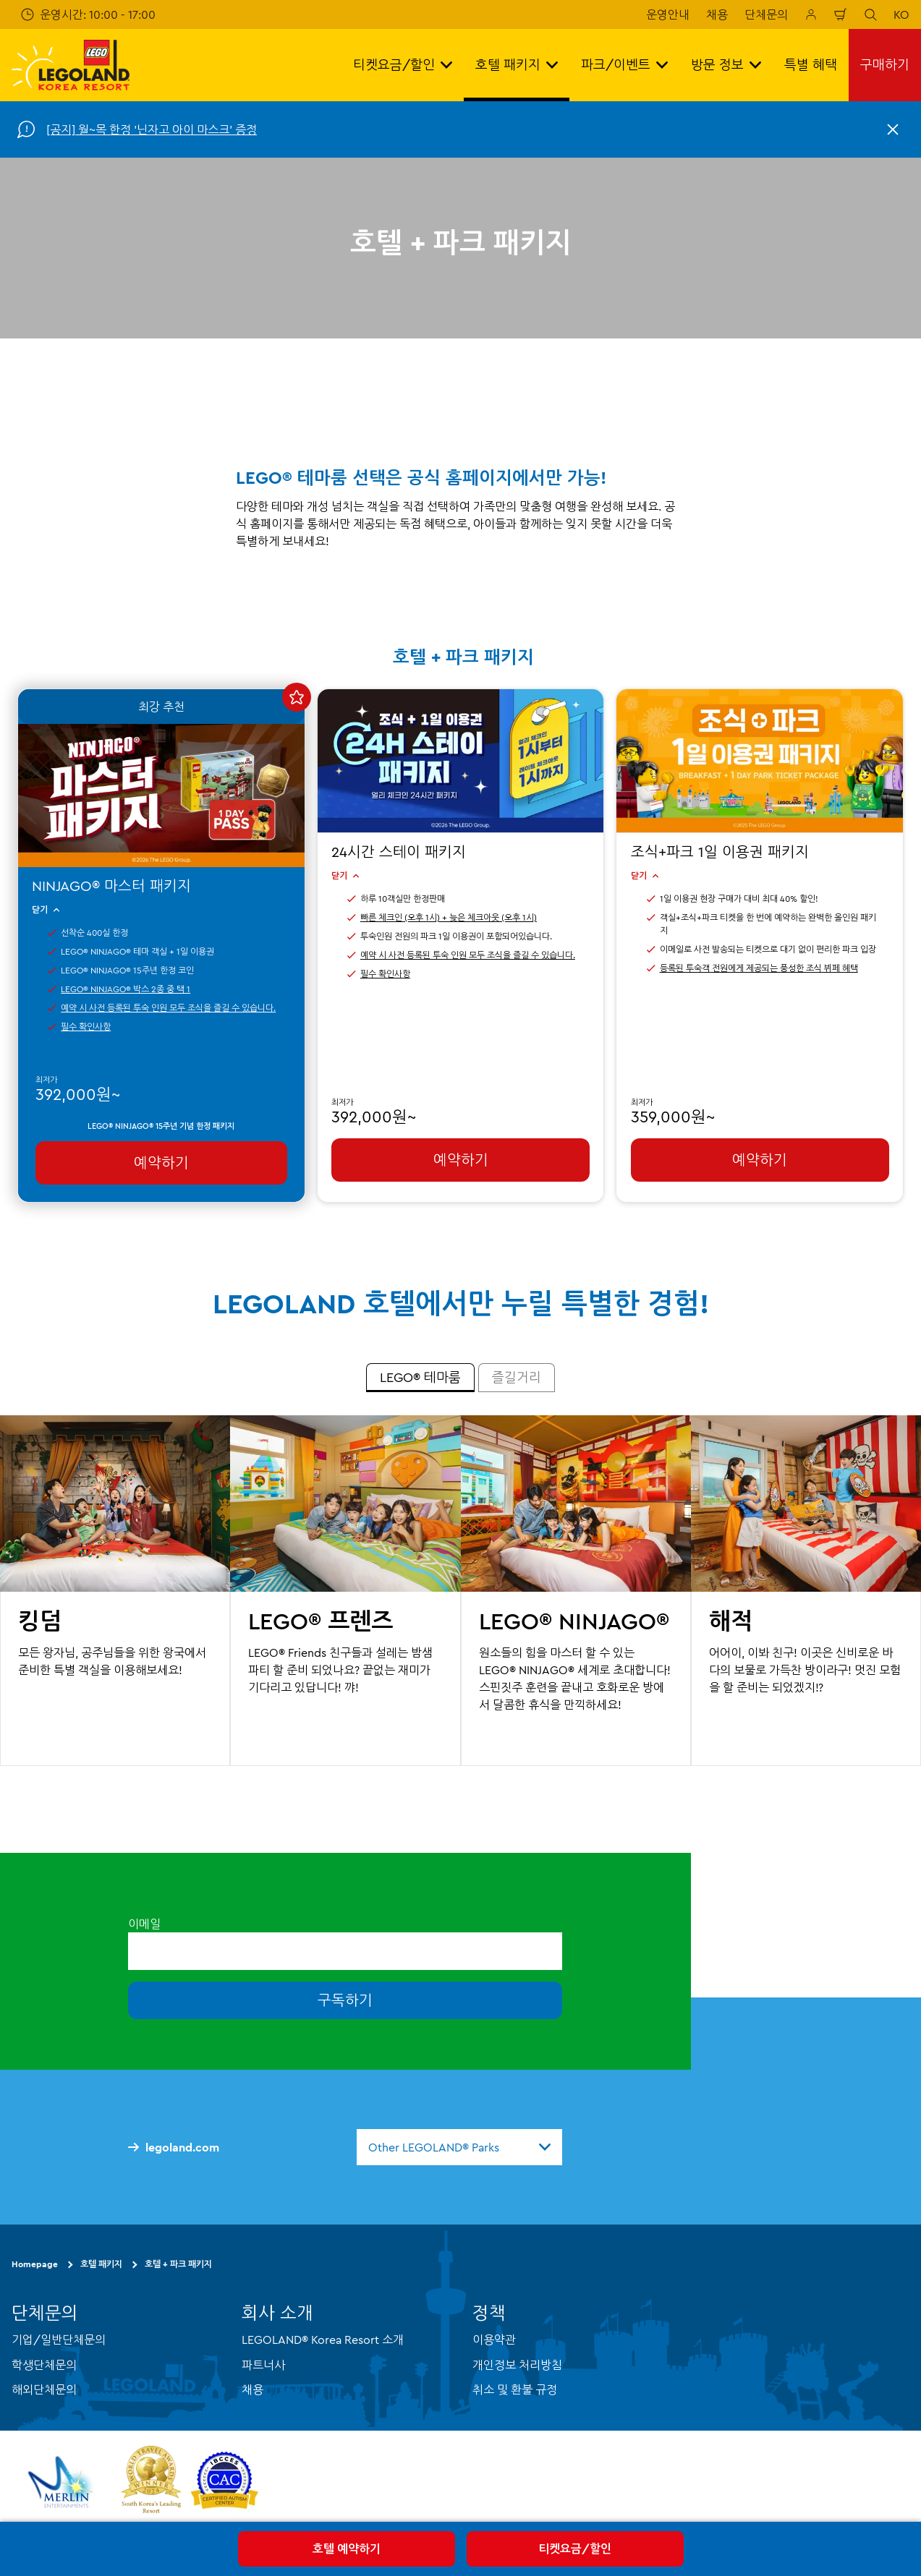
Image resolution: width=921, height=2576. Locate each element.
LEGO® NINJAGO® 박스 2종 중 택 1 (125, 989)
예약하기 (161, 1162)
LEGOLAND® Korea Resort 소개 (323, 2339)
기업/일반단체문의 (59, 2339)
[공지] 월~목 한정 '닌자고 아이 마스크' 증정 (151, 129)
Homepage (35, 2264)
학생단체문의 (44, 2364)
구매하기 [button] (884, 64)
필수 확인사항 (86, 1026)
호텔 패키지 (101, 2264)
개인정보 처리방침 (517, 2364)
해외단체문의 (44, 2389)
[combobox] (459, 2147)
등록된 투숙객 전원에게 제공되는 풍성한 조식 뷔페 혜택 (759, 968)
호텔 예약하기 (347, 2548)
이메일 (144, 1923)
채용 (717, 14)
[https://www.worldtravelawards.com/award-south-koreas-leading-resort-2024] (151, 2482)
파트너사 (263, 2364)
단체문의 (766, 14)
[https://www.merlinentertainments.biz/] (63, 2482)
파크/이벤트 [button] (624, 64)
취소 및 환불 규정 (514, 2389)
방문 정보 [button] (726, 64)
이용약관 (494, 2339)
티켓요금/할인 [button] (402, 64)
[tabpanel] (460, 1590)
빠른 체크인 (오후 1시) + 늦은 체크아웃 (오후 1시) (448, 917)
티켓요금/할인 (574, 2548)
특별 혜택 (810, 64)
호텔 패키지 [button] (516, 64)
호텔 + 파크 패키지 (178, 2264)
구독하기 (345, 2000)
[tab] (420, 1377)
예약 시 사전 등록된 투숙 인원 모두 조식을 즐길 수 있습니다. (168, 1007)
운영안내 (667, 14)
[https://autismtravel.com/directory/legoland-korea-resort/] (224, 2482)
